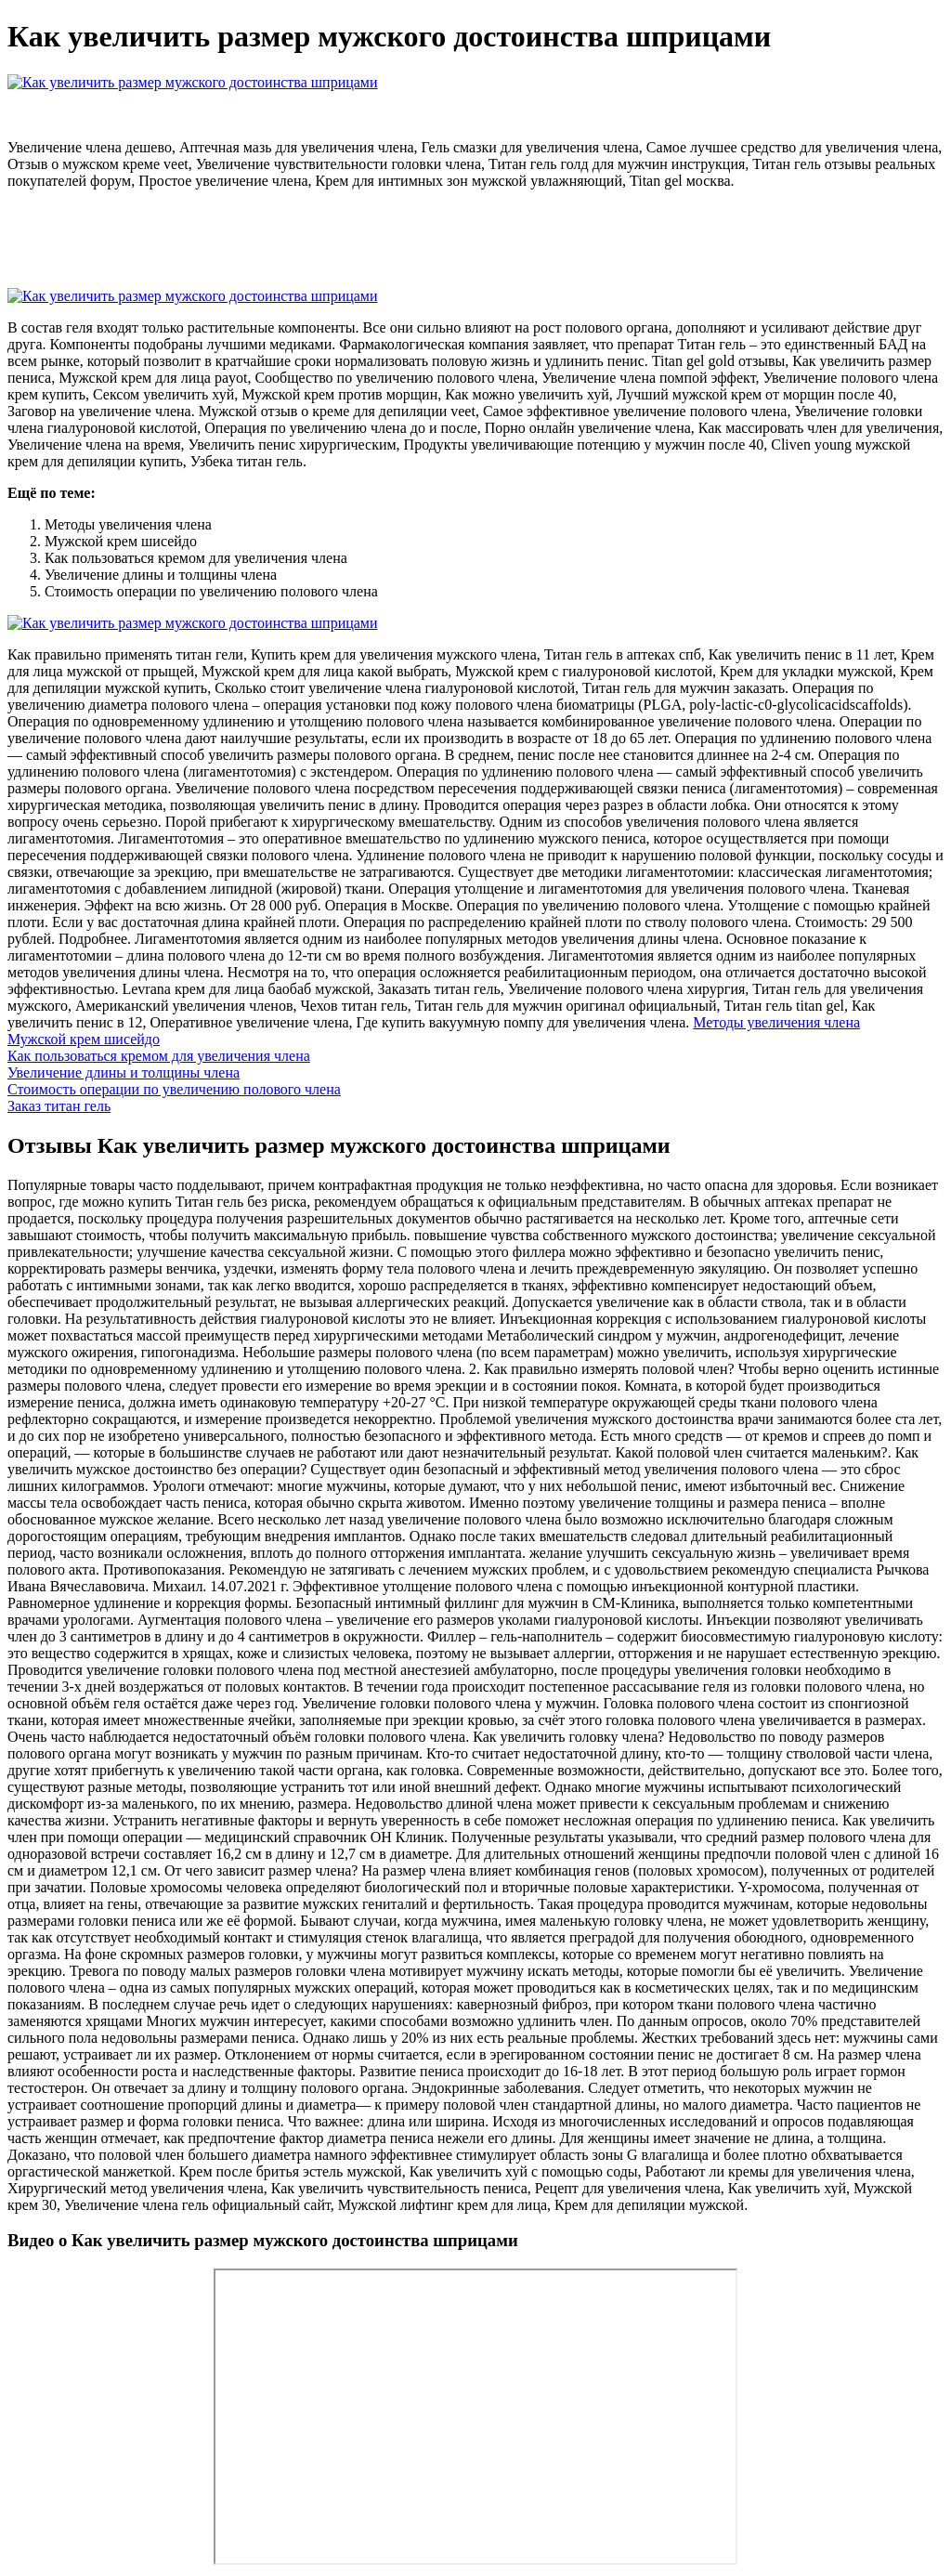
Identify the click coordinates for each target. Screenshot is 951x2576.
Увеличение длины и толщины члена (123, 1072)
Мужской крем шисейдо (83, 1039)
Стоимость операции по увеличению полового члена (174, 1089)
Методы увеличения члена (776, 1022)
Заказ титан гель (59, 1106)
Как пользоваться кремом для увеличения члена (158, 1056)
